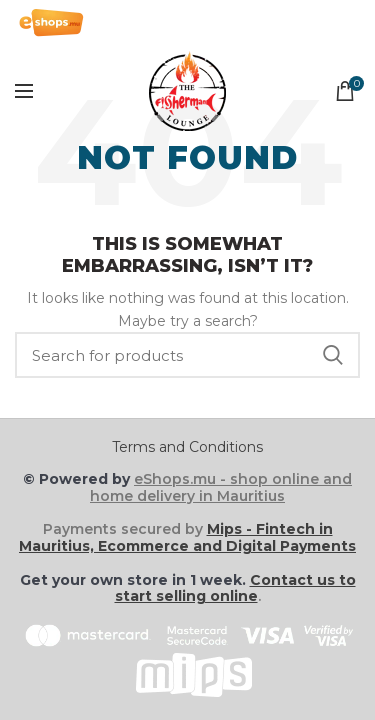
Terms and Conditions (187, 447)
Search (333, 355)
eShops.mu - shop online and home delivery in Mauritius (221, 487)
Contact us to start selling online (235, 588)
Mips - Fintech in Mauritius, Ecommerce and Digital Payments (187, 537)
